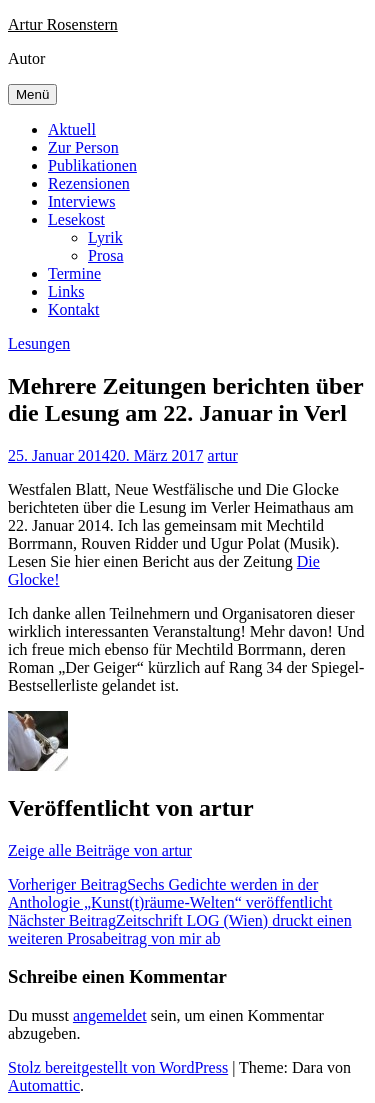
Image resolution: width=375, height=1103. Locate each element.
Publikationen (92, 165)
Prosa (106, 255)
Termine (74, 273)
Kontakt (74, 309)
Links (66, 291)
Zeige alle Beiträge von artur (100, 850)
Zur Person (83, 147)
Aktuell (72, 129)
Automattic (44, 1085)
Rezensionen (89, 183)
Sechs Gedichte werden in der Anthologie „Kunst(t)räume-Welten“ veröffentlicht (170, 893)
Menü (32, 94)
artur (223, 455)
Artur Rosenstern (63, 24)
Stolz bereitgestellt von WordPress (118, 1067)
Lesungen (39, 343)
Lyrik (105, 237)
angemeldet (110, 1015)
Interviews (82, 201)
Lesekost (76, 219)
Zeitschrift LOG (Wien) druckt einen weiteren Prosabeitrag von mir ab (180, 929)
